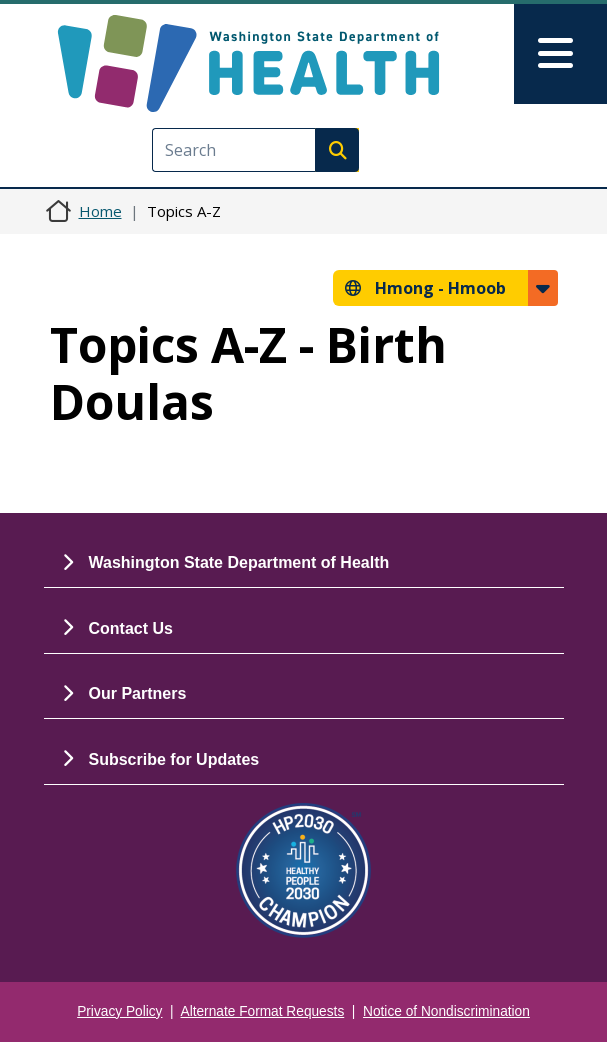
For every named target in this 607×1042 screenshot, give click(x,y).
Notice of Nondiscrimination (446, 1011)
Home (100, 211)
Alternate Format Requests (263, 1011)
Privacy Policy (119, 1011)
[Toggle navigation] (560, 54)
